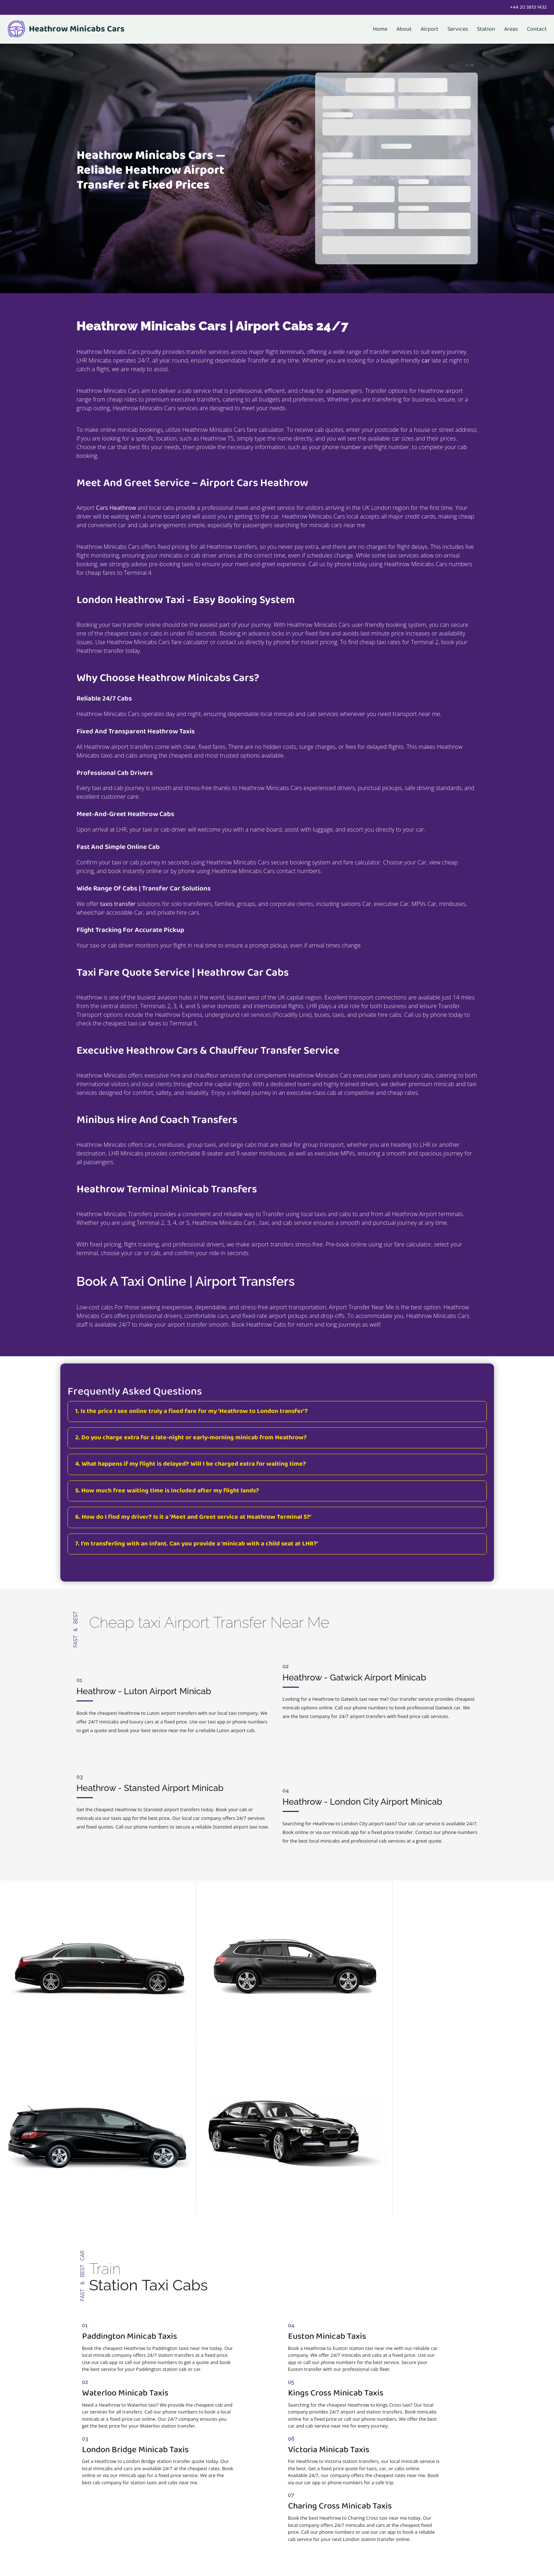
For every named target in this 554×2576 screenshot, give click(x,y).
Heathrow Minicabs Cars (66, 29)
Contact (537, 29)
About (404, 29)
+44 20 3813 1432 (528, 7)
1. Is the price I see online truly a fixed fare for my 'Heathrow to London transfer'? (191, 1411)
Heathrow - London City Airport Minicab (362, 1760)
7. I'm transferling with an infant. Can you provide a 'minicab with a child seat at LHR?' (196, 1544)
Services (457, 29)
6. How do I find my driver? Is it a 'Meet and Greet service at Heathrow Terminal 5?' (193, 1517)
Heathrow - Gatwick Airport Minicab (354, 1677)
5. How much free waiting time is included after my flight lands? (167, 1491)
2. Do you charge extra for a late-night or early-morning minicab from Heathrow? (191, 1437)
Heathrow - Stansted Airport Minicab (150, 1760)
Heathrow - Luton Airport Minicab (144, 1677)
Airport (429, 29)
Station (486, 29)
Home (380, 29)
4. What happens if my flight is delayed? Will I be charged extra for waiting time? (190, 1464)
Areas (511, 29)
